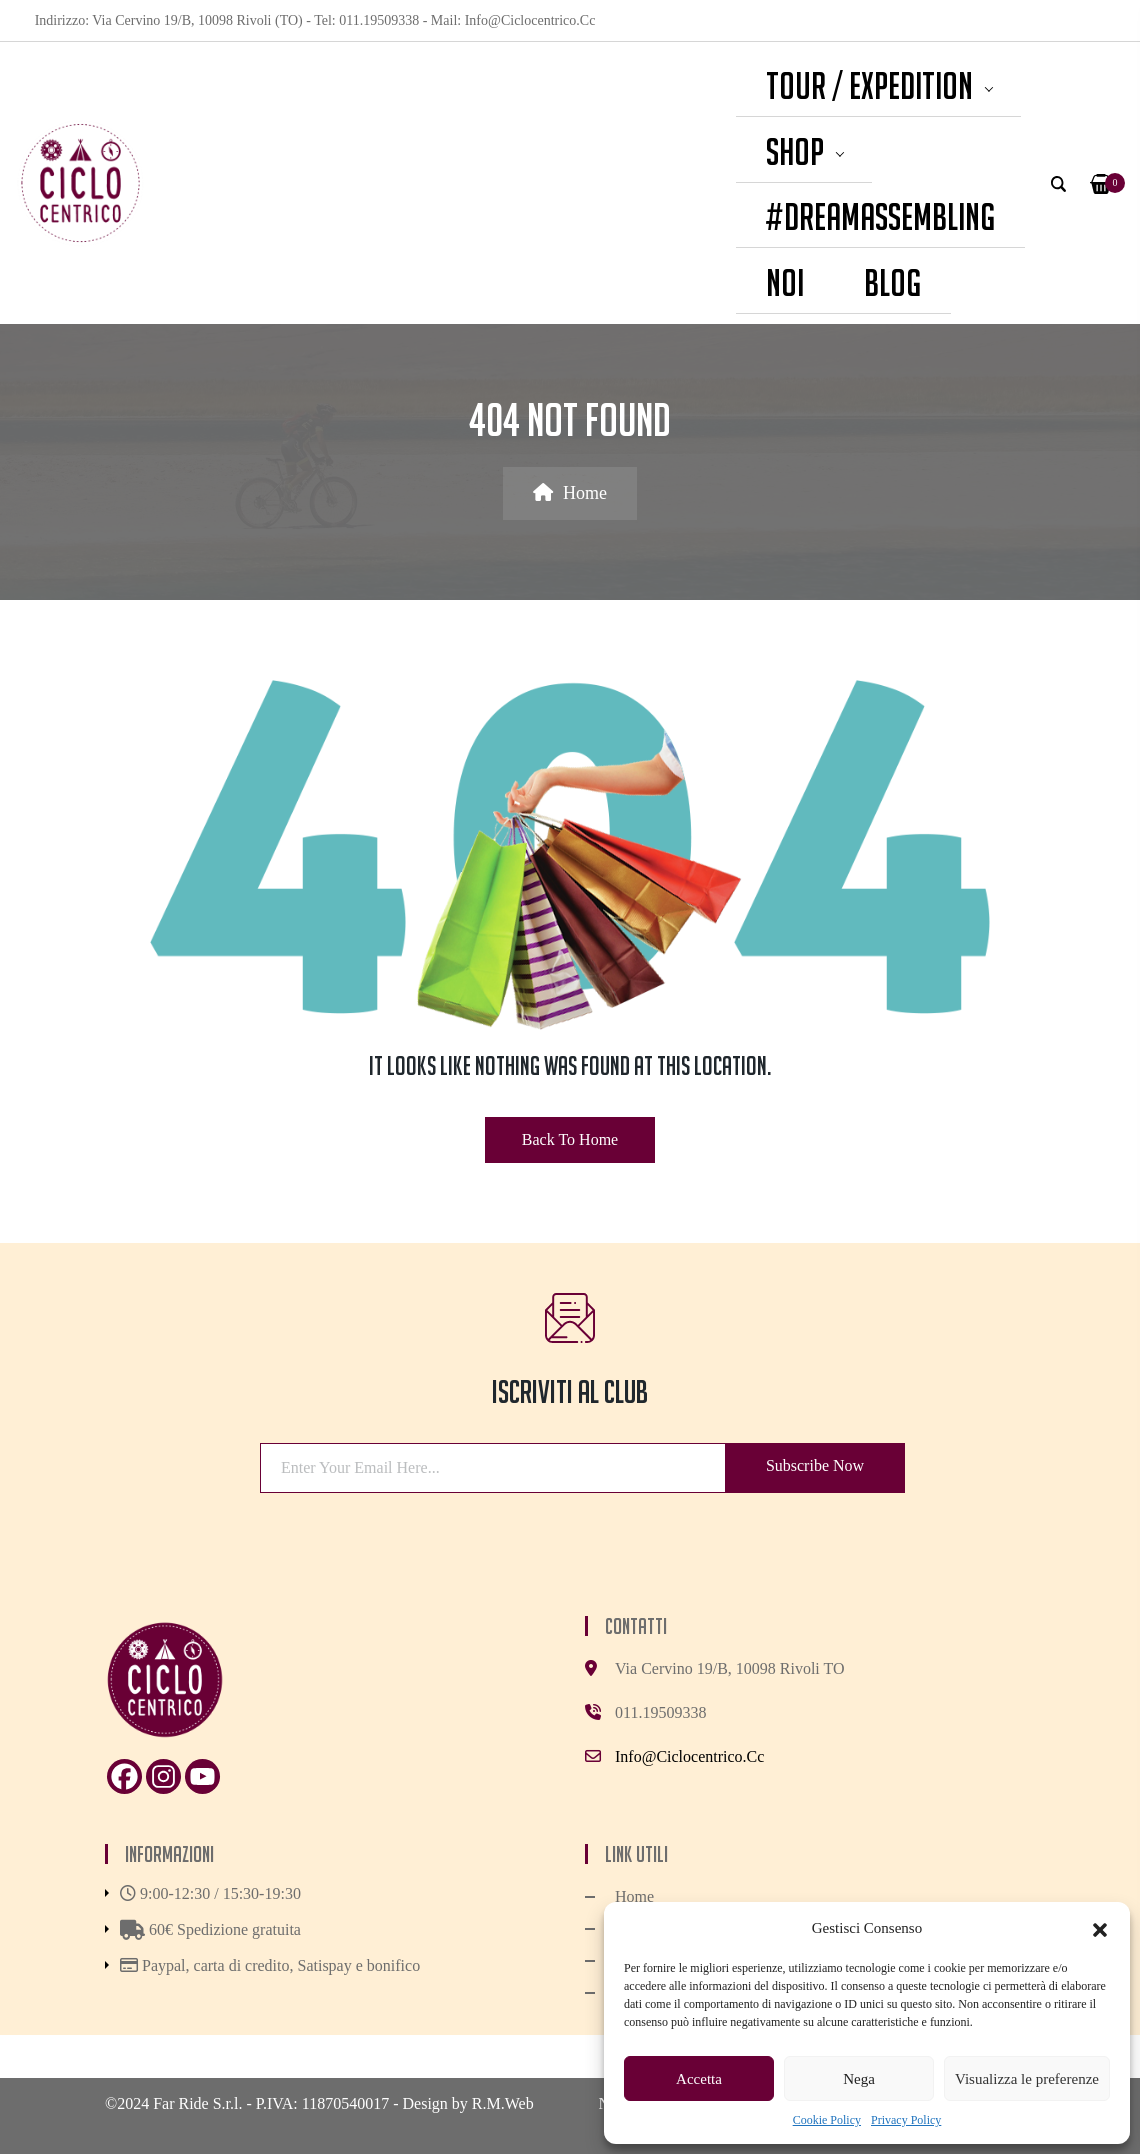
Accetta (699, 2079)
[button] (1100, 1928)
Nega (859, 2079)
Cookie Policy (827, 2120)
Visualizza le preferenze (1027, 2079)
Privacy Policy (906, 2120)
